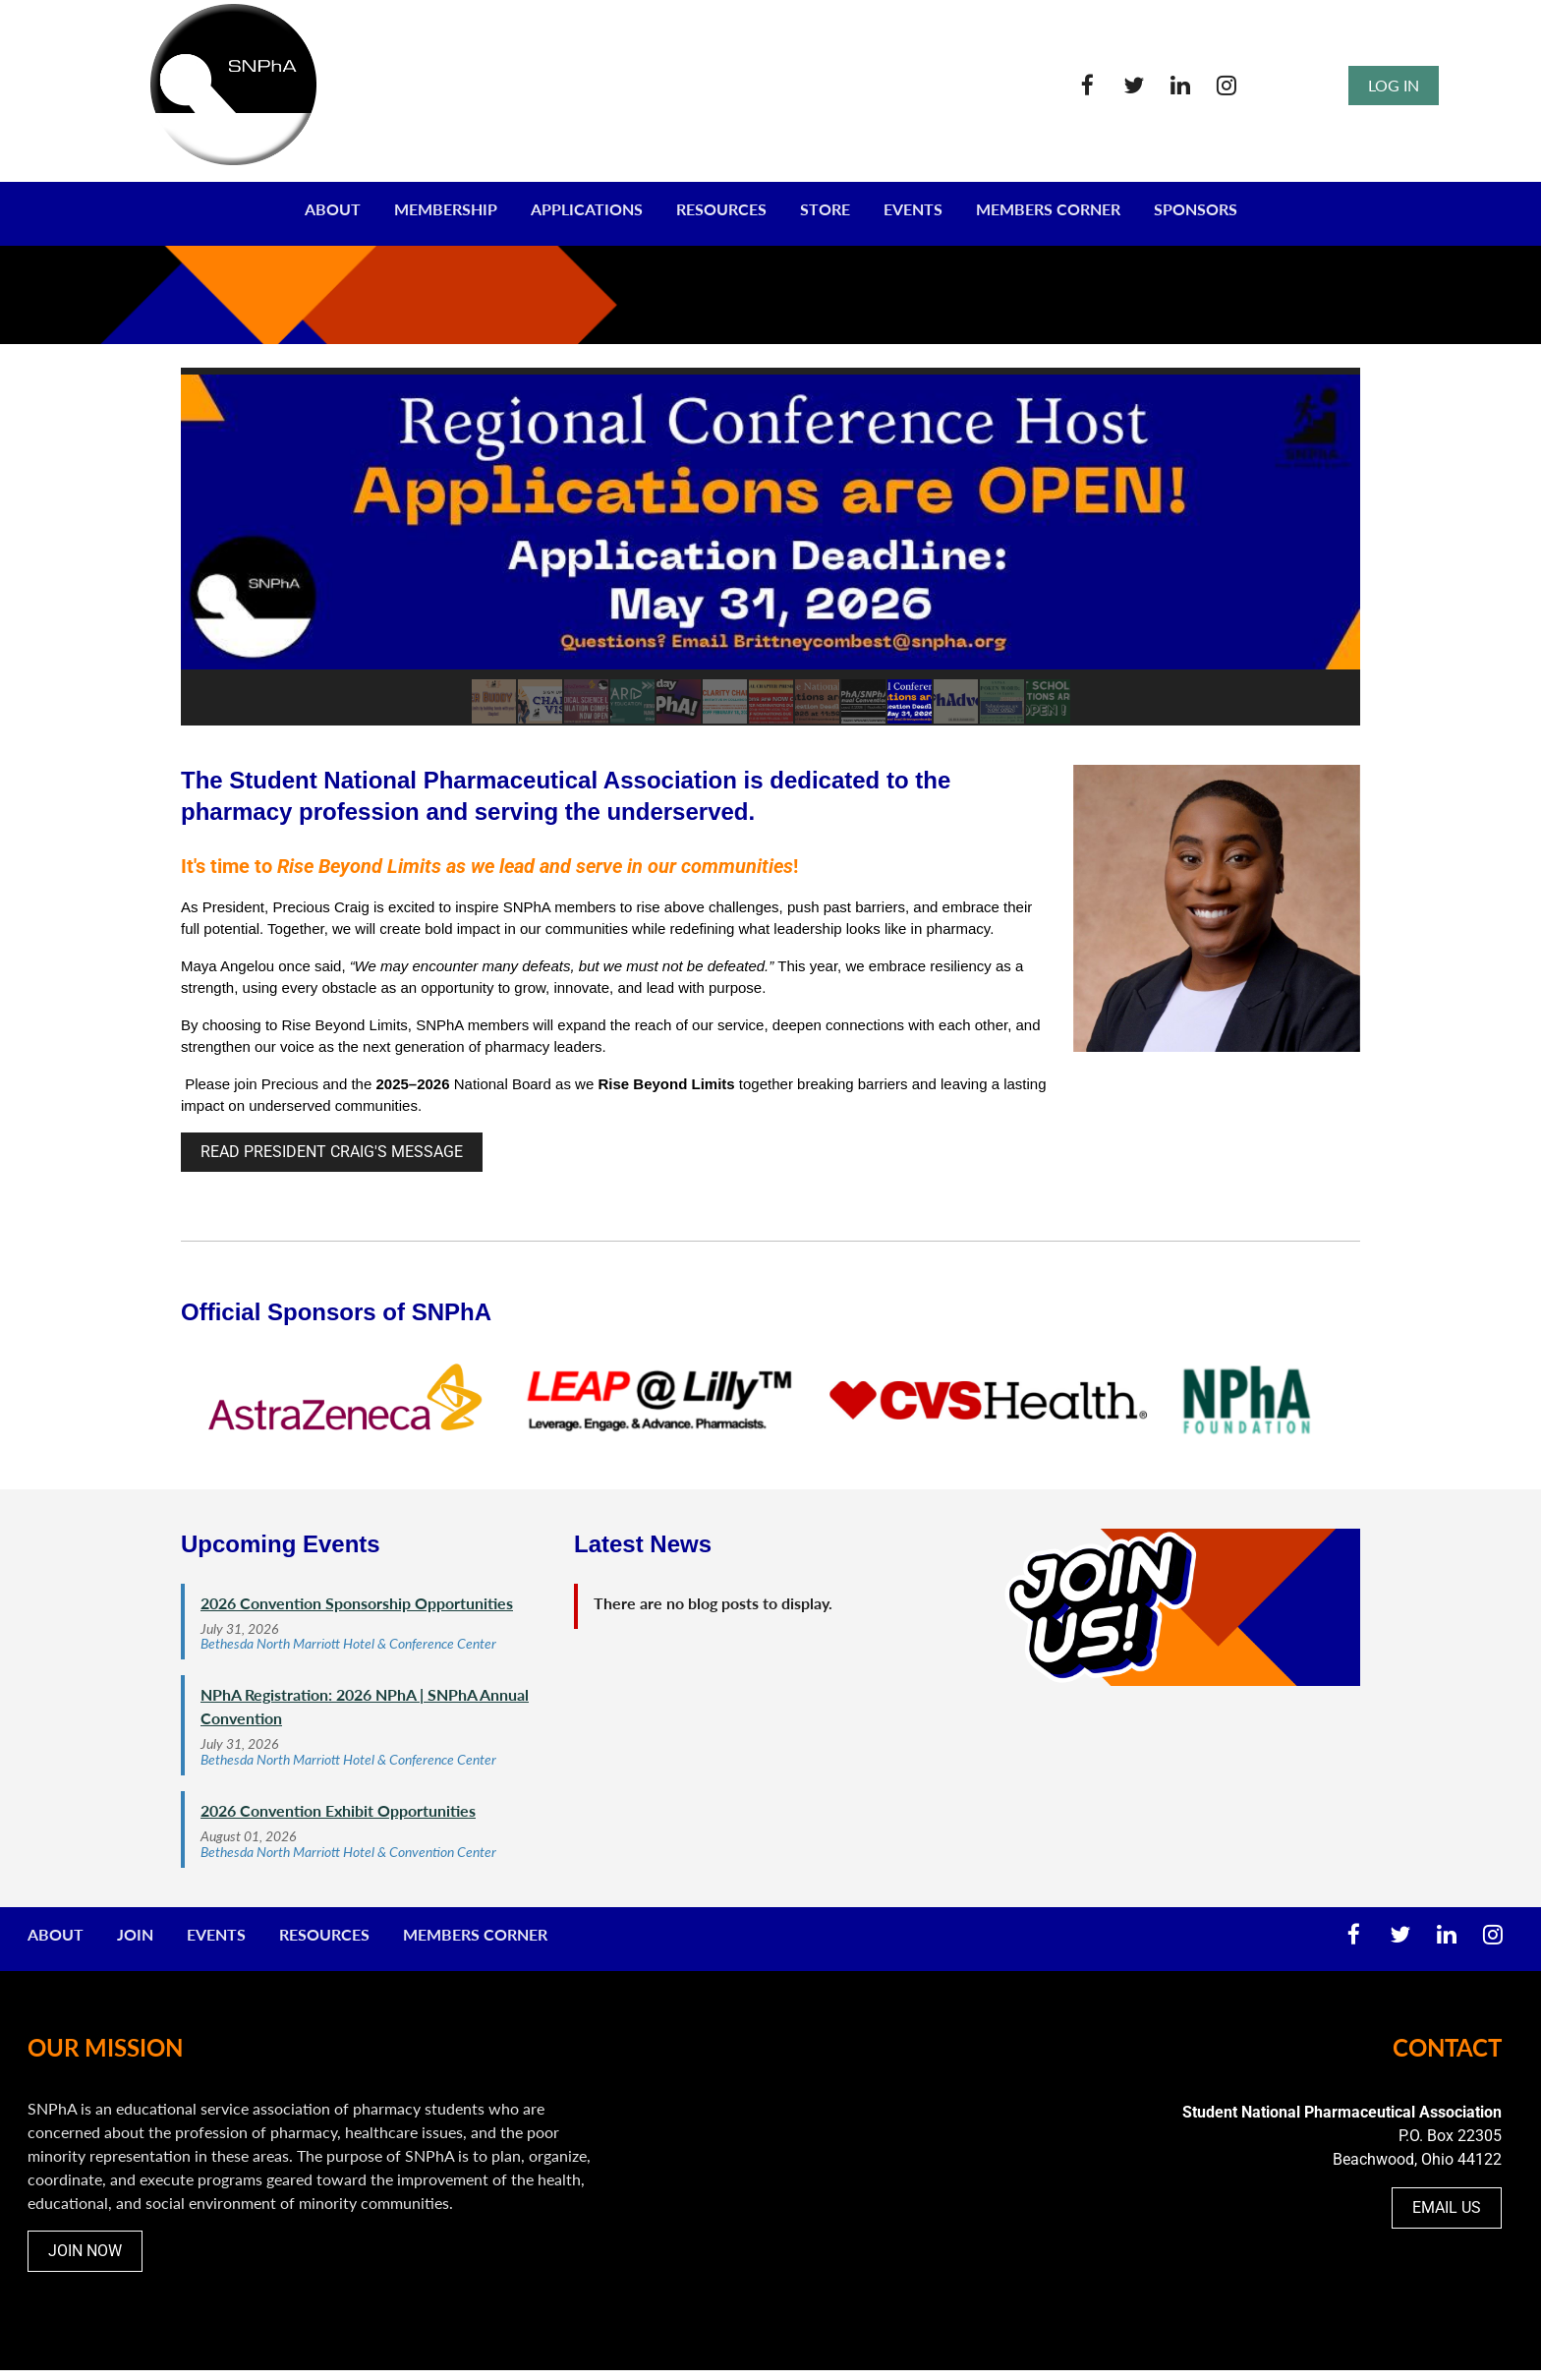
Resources (324, 1934)
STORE (825, 209)
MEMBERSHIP (445, 209)
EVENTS (913, 209)
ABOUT (333, 209)
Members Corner (475, 1934)
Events (216, 1934)
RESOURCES (721, 209)
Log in (1393, 85)
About (56, 1934)
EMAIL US (1446, 2207)
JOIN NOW (85, 2250)
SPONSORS (1195, 209)
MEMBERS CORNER (1048, 209)
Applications (587, 209)
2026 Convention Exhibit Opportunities (338, 1810)
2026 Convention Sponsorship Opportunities (356, 1603)
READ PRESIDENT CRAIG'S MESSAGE (331, 1151)
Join (135, 1934)
